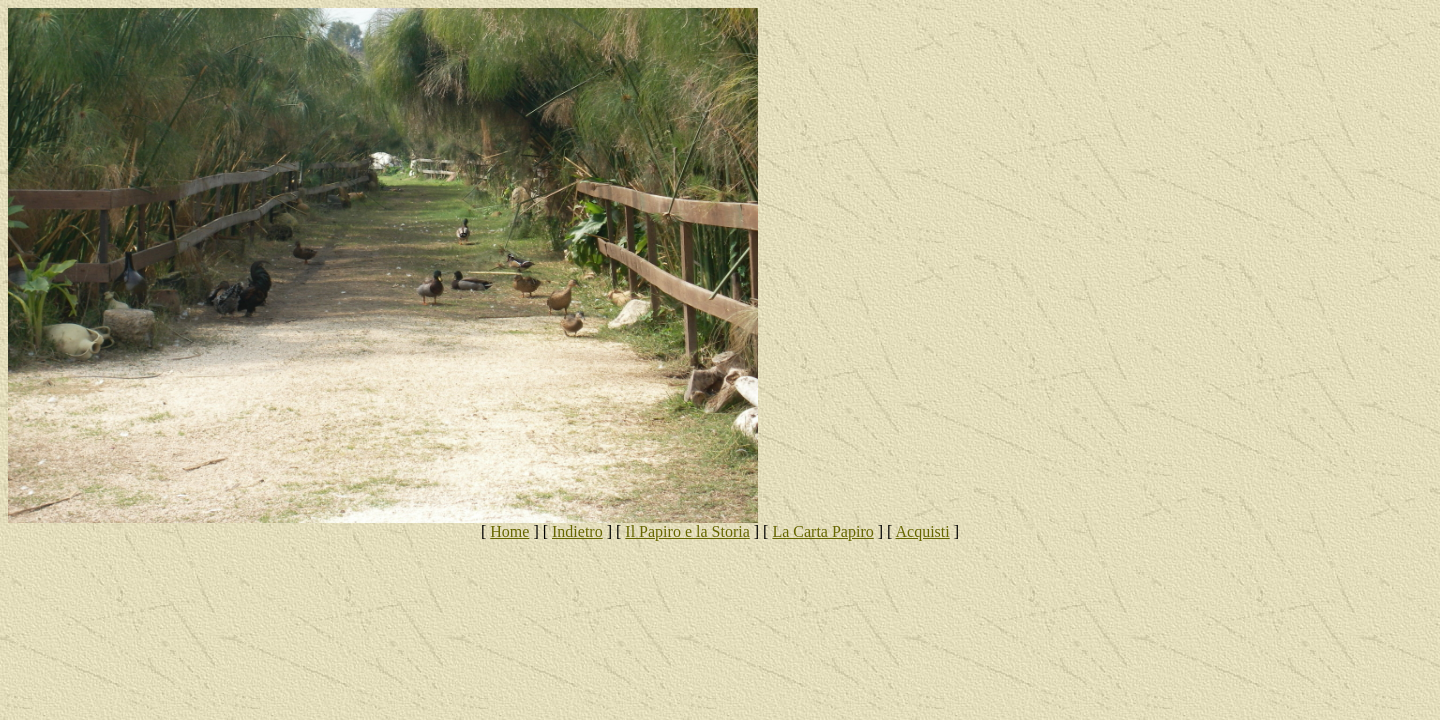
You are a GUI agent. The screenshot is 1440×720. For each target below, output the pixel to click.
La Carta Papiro (822, 531)
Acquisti (923, 531)
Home (509, 531)
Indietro (577, 531)
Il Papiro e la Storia (687, 531)
